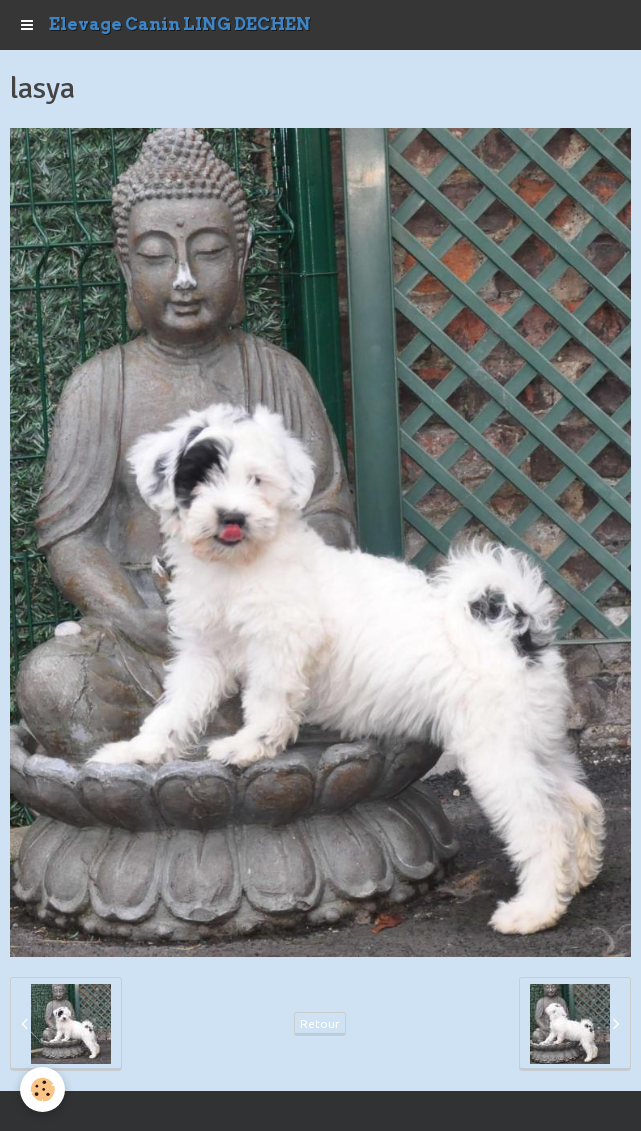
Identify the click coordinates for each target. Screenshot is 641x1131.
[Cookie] (42, 1089)
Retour (320, 1023)
